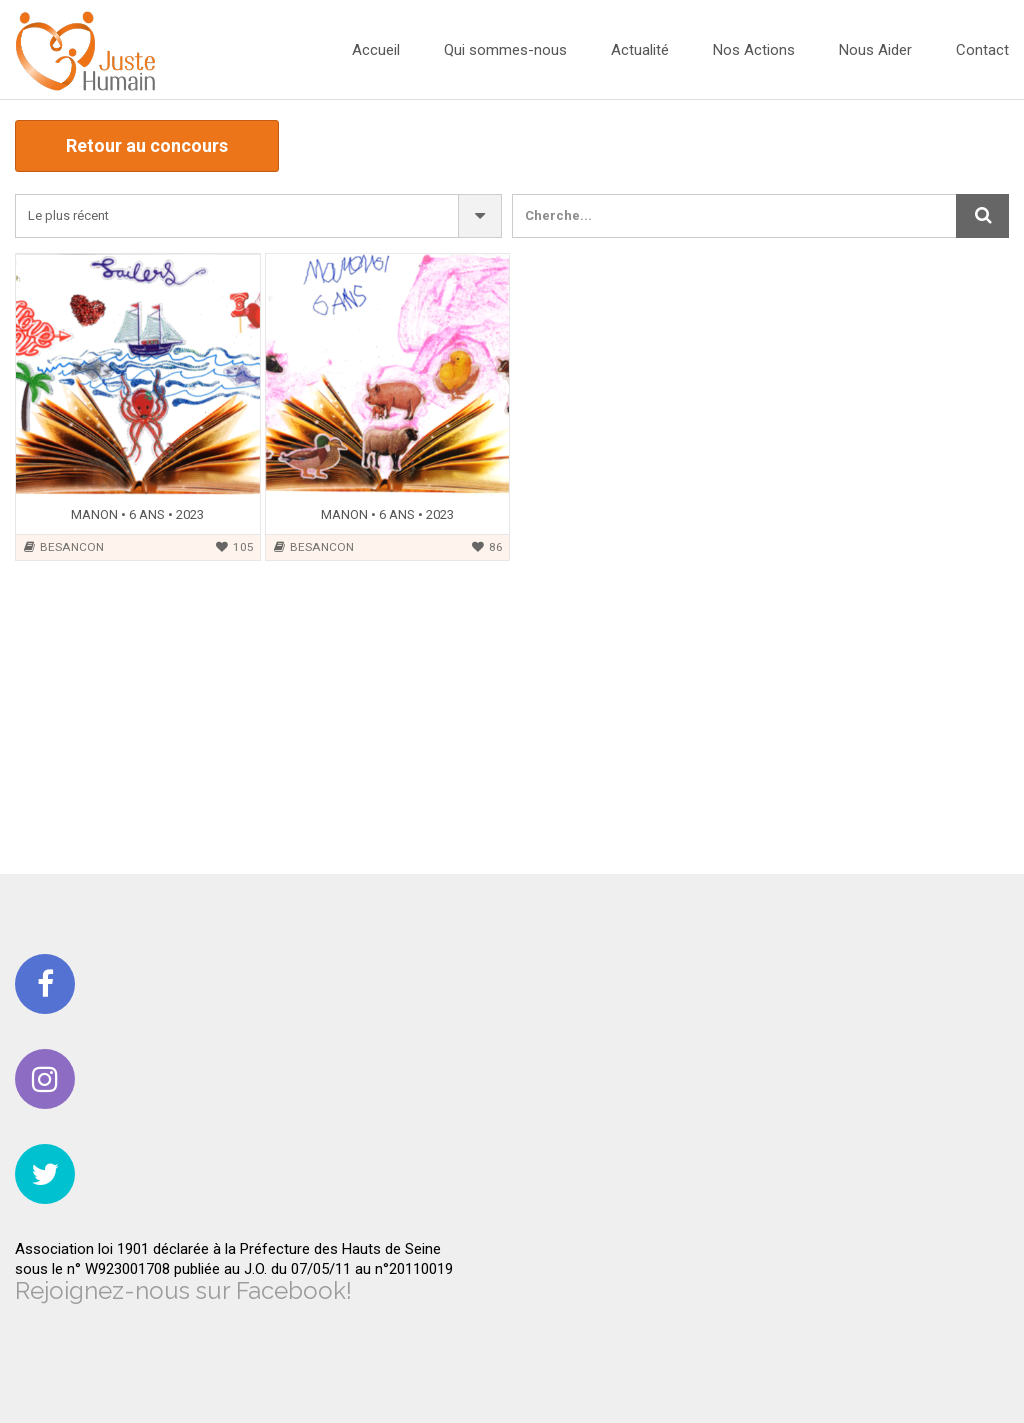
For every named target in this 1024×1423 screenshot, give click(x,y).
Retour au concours (147, 145)
